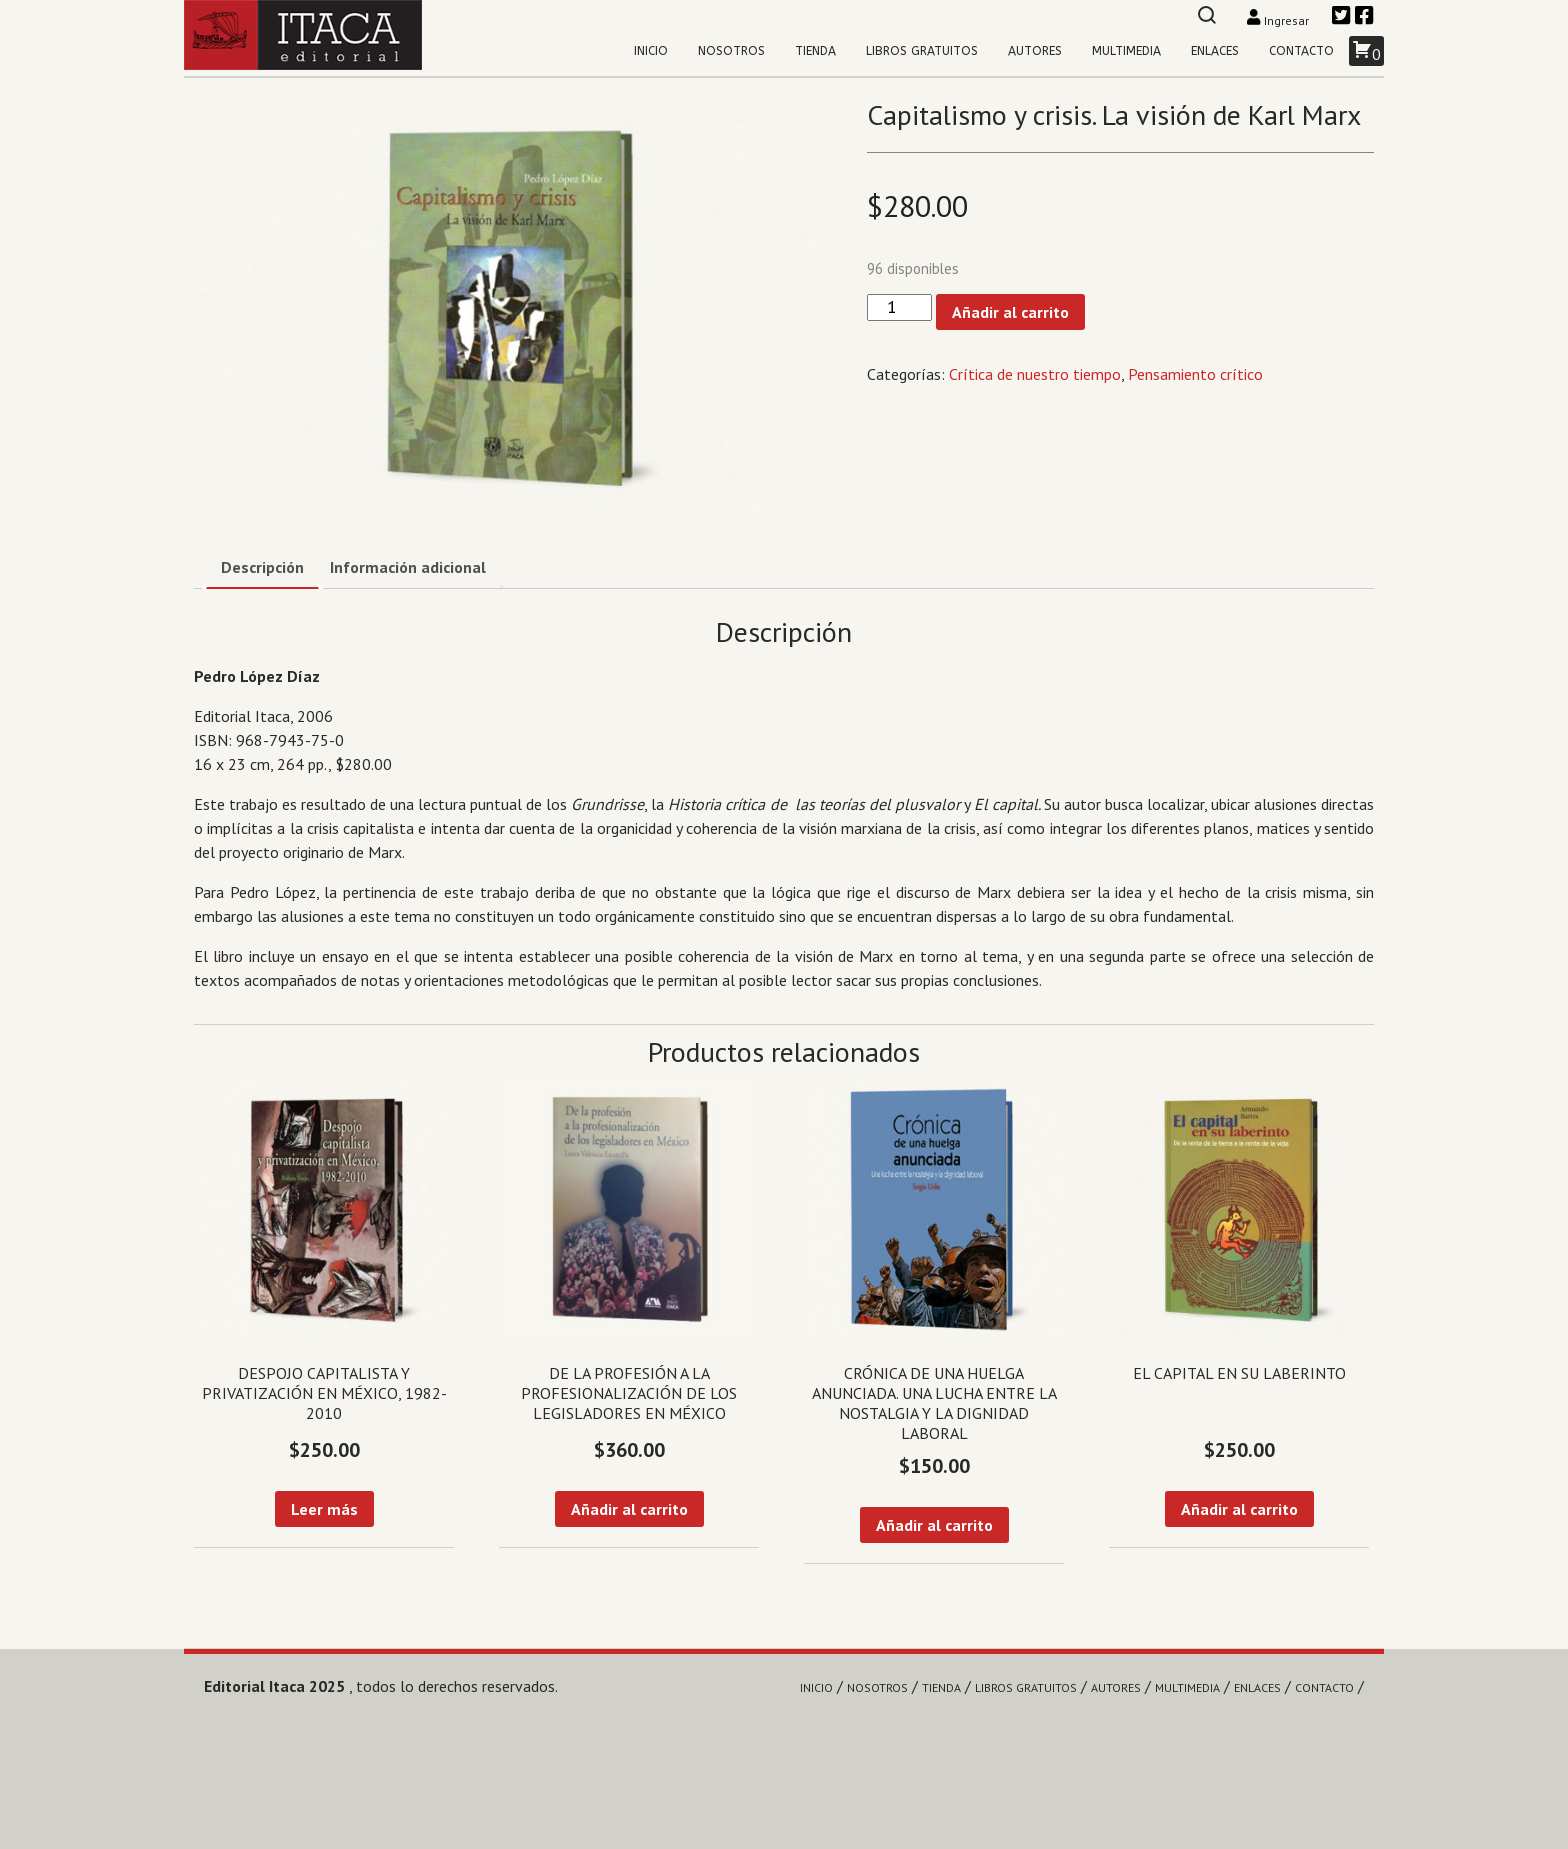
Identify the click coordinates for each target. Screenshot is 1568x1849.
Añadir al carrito (1010, 312)
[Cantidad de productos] (899, 307)
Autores (1035, 51)
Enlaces (1215, 51)
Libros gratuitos (922, 51)
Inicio (651, 51)
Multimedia (1126, 51)
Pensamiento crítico (1195, 374)
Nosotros (731, 51)
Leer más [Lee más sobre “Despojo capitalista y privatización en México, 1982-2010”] (324, 1509)
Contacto (1301, 51)
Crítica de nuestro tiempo (1035, 374)
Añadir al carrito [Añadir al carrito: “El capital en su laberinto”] (1239, 1509)
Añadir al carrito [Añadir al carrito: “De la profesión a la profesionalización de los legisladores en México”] (629, 1509)
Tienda (815, 51)
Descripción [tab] (262, 567)
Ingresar (1279, 20)
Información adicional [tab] (408, 567)
